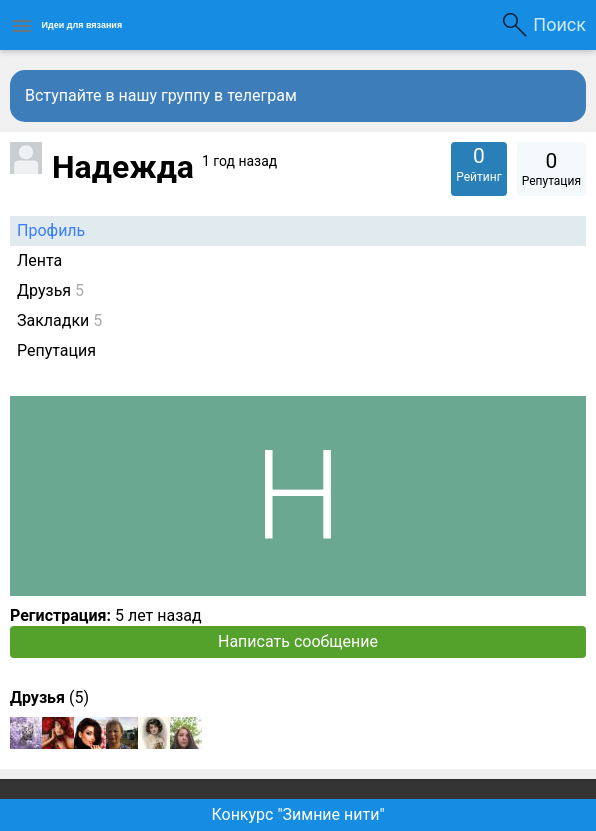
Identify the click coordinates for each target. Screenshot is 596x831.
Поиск (559, 24)
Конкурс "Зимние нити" (297, 814)
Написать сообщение (298, 641)
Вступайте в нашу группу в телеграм (161, 95)
